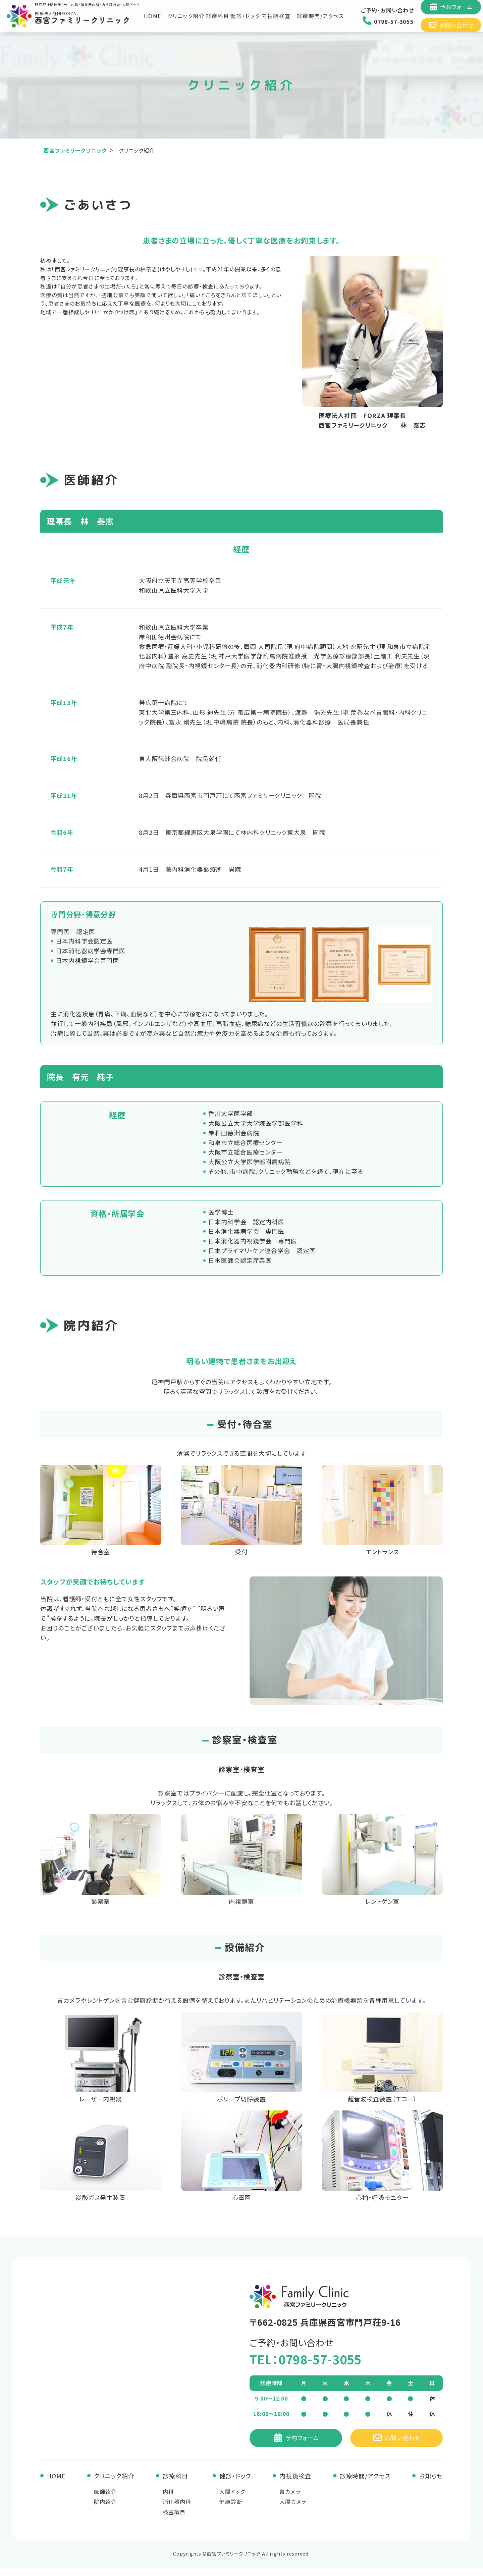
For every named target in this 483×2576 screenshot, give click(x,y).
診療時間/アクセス (320, 20)
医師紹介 (105, 2500)
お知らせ (431, 2484)
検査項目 (174, 2520)
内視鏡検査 (276, 20)
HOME (152, 20)
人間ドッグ (232, 2500)
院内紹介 (105, 2510)
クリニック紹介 (186, 20)
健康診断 (230, 2510)
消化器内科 (177, 2510)
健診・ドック (245, 20)
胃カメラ (290, 2500)
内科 (168, 2500)
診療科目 (218, 20)
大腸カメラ (292, 2510)
